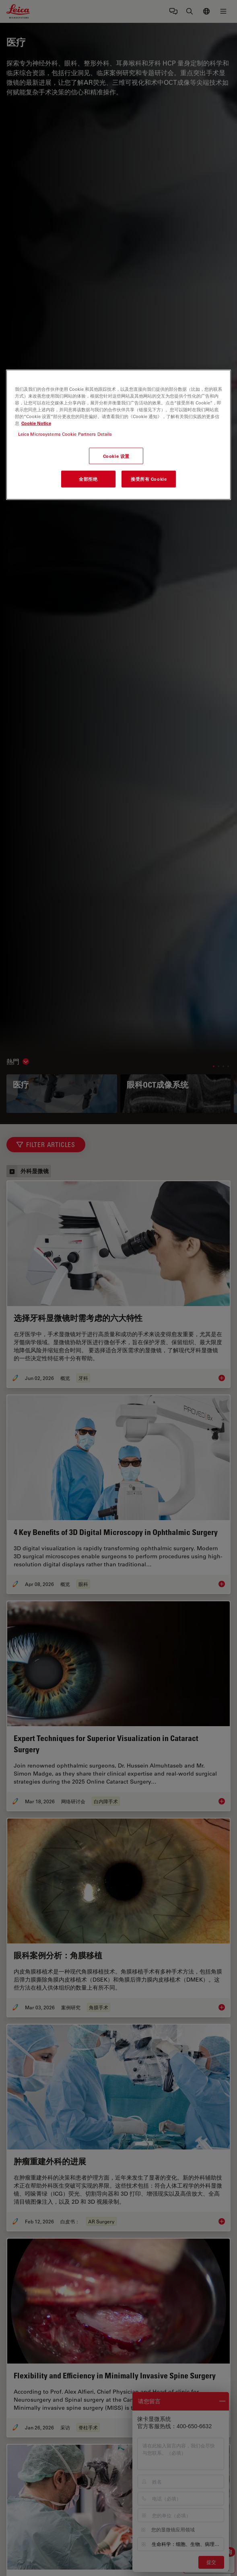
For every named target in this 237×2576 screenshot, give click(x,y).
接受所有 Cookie (149, 479)
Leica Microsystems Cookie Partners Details (65, 434)
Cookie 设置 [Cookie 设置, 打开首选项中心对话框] (116, 456)
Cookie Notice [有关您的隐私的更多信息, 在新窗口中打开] (36, 423)
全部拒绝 (88, 479)
